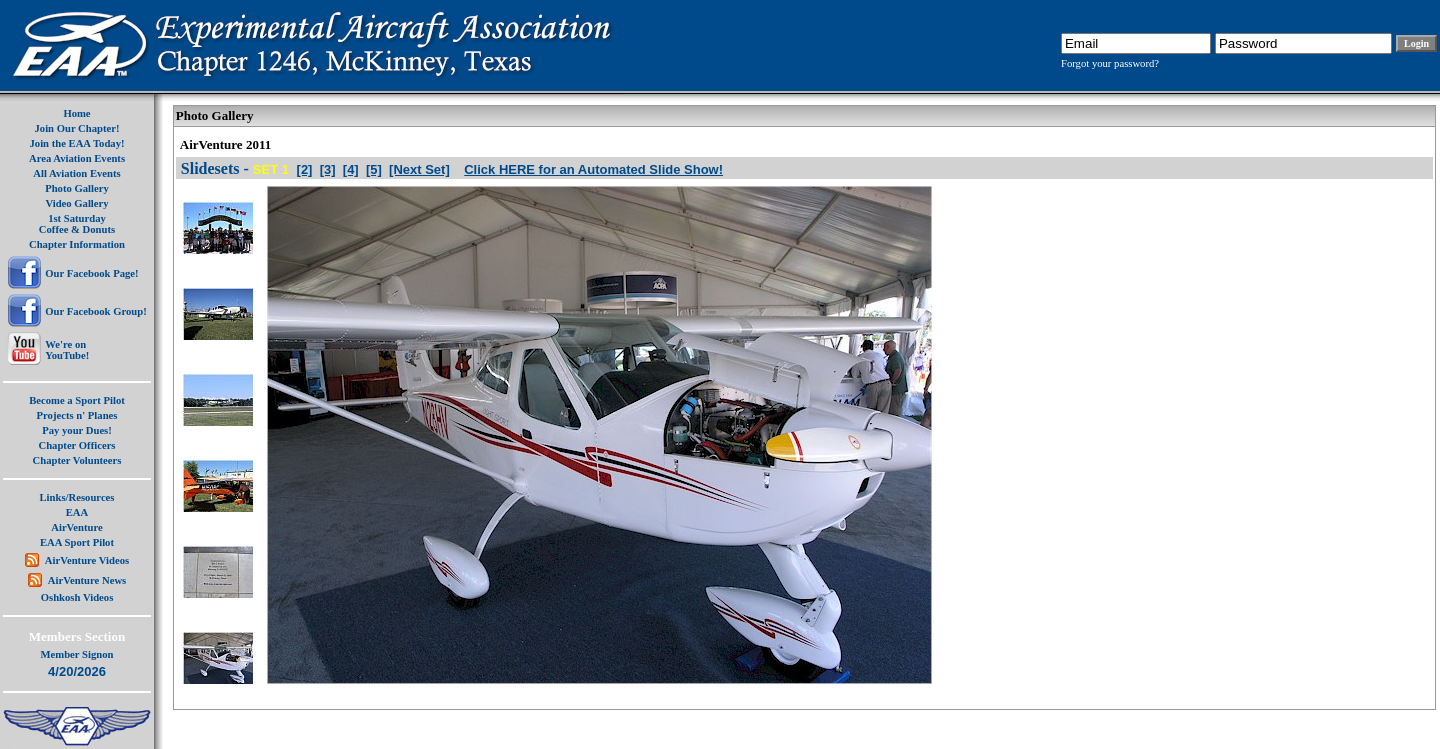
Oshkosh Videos (77, 597)
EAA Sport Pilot (77, 542)
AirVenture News (87, 580)
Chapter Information (77, 244)
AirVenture (77, 527)
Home (76, 113)
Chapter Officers (76, 445)
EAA (77, 512)
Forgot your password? (1110, 63)
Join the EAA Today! (76, 143)
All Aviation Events (76, 173)
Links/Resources (77, 497)
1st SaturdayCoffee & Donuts (77, 224)
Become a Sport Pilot (77, 400)
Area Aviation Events (77, 158)
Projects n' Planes (77, 415)
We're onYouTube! (67, 350)
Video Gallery (76, 203)
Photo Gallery (77, 188)
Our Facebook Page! (91, 273)
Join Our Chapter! (76, 128)
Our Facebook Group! (95, 311)
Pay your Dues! (77, 430)
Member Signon (77, 654)
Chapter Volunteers (77, 460)
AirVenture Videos (87, 560)
